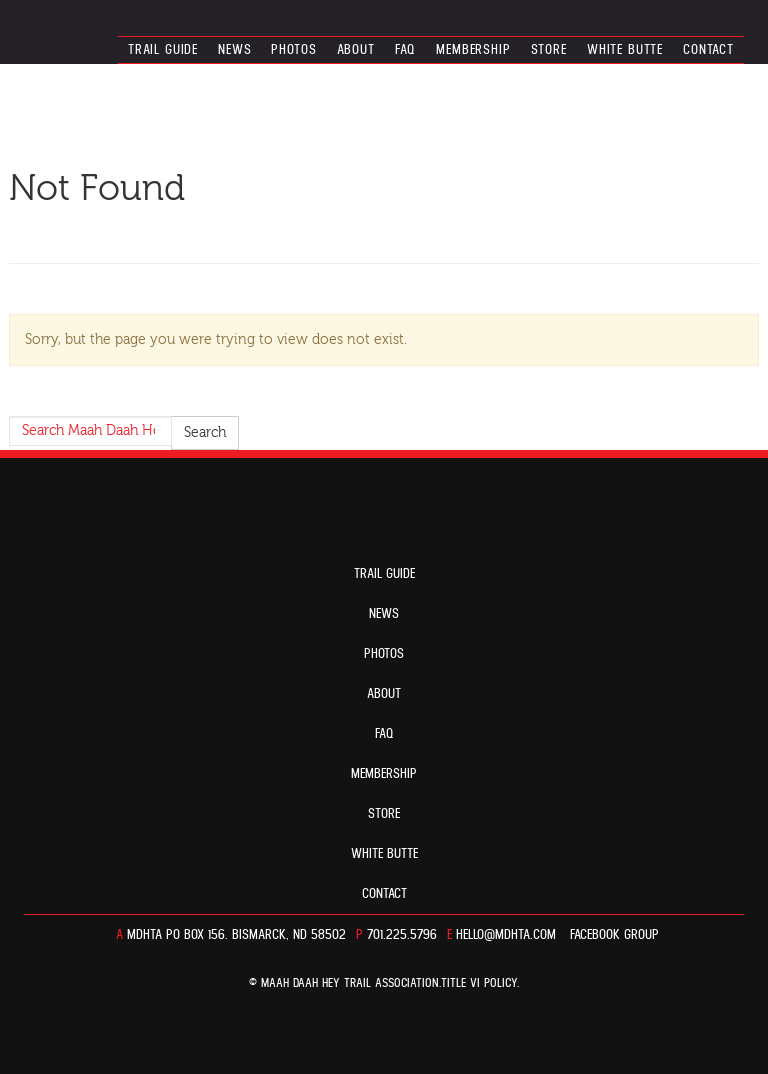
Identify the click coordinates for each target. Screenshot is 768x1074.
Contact (708, 50)
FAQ (406, 50)
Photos (293, 50)
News (234, 50)
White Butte (625, 50)
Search (205, 433)
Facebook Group (614, 935)
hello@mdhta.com (506, 935)
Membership (473, 50)
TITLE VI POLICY (479, 983)
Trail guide (163, 50)
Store (549, 50)
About (356, 50)
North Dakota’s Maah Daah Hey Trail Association (111, 25)
